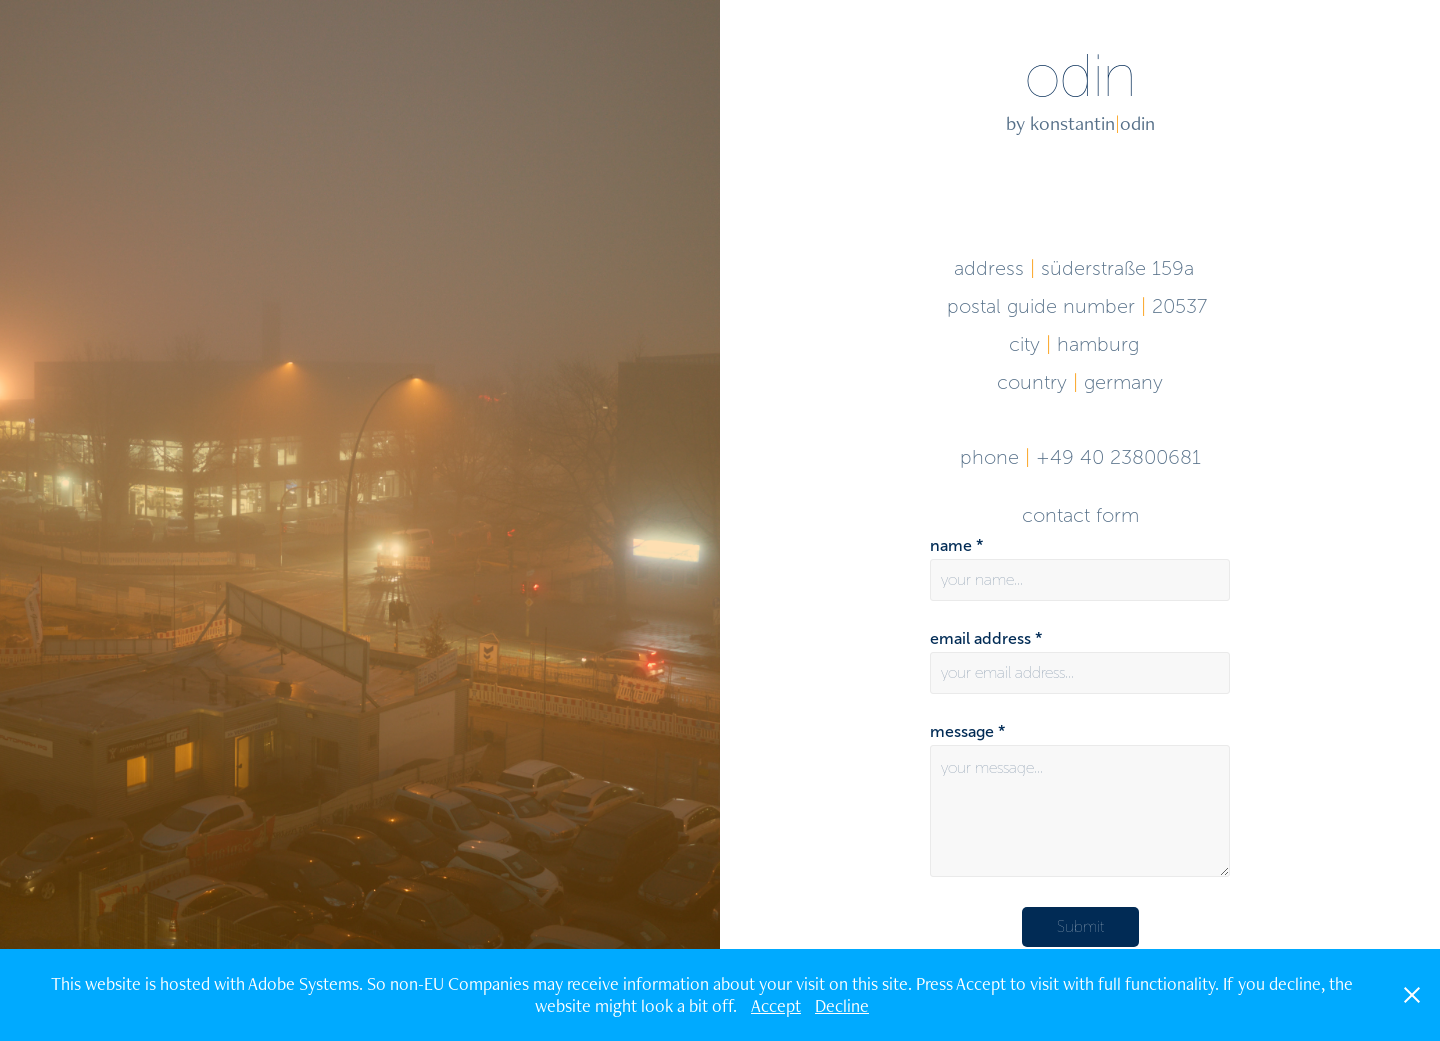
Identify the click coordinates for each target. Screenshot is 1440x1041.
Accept (776, 1005)
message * (967, 732)
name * (956, 546)
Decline (842, 1005)
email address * (986, 639)
